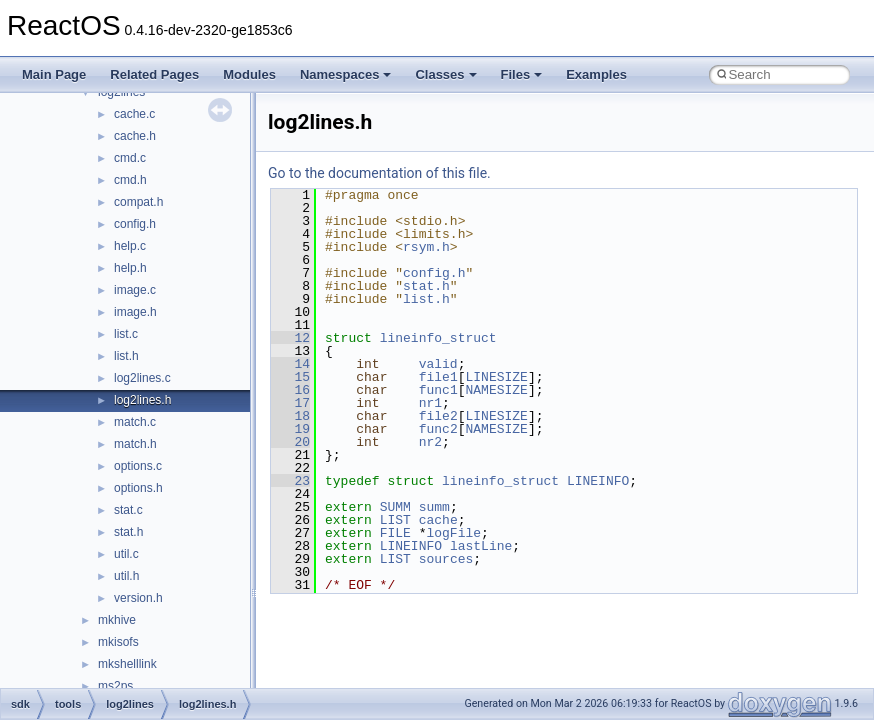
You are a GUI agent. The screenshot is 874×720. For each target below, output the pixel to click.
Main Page (54, 74)
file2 (438, 416)
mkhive (117, 620)
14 (290, 364)
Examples (596, 74)
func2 (438, 429)
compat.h (138, 202)
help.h (130, 268)
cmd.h (130, 180)
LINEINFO (598, 481)
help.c (130, 246)
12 (290, 338)
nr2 (430, 442)
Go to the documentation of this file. (379, 173)
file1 (438, 377)
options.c (138, 466)
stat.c (128, 510)
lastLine (481, 546)
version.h (138, 598)
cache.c (134, 114)
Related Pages (154, 74)
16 (290, 390)
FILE (395, 533)
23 (290, 481)
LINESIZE (496, 377)
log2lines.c (142, 378)
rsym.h (426, 247)
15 (290, 377)
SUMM (395, 507)
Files (522, 74)
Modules (249, 74)
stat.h (128, 532)
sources (446, 559)
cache (438, 520)
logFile (453, 533)
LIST (395, 520)
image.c (135, 290)
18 (290, 416)
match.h (135, 444)
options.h (138, 488)
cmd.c (130, 158)
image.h (135, 312)
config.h (135, 224)
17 (290, 403)
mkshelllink (127, 664)
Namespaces (346, 74)
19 (290, 429)
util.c (126, 554)
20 (290, 442)
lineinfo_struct (438, 338)
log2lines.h (142, 400)
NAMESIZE (496, 390)
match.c (135, 422)
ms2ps (115, 686)
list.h (126, 356)
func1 (438, 390)
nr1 (430, 403)
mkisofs (118, 642)
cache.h (135, 136)
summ (434, 507)
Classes (445, 74)
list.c (126, 334)
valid (438, 364)
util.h (126, 576)
